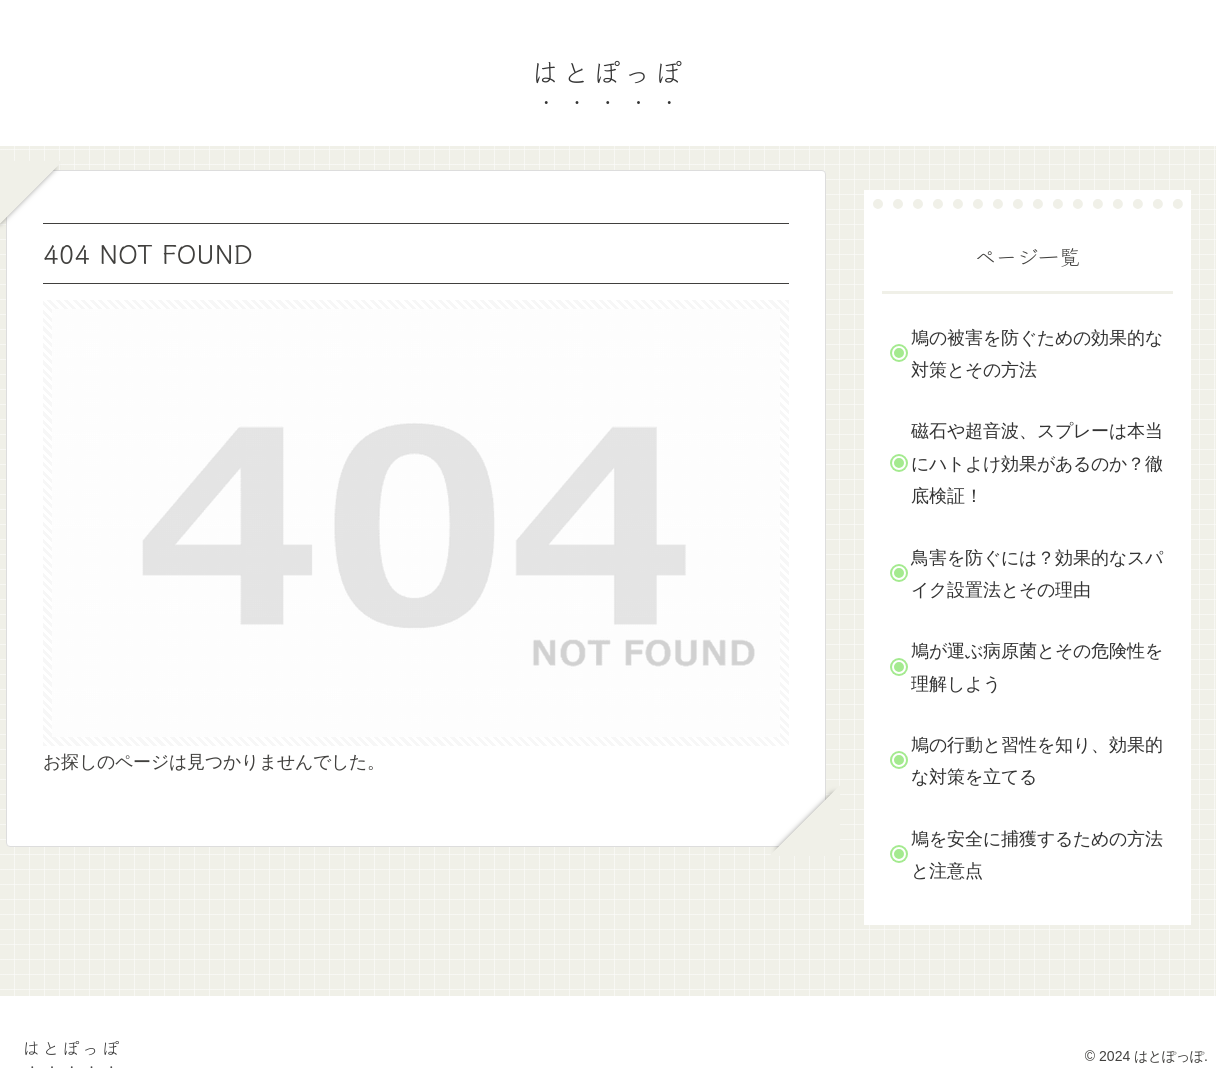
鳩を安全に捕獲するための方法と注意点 (1037, 855)
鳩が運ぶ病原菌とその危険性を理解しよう (1037, 667)
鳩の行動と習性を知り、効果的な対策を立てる (1037, 761)
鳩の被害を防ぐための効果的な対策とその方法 (1037, 354)
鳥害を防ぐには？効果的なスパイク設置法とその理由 (1037, 574)
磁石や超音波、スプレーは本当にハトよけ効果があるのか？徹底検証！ (1037, 463)
